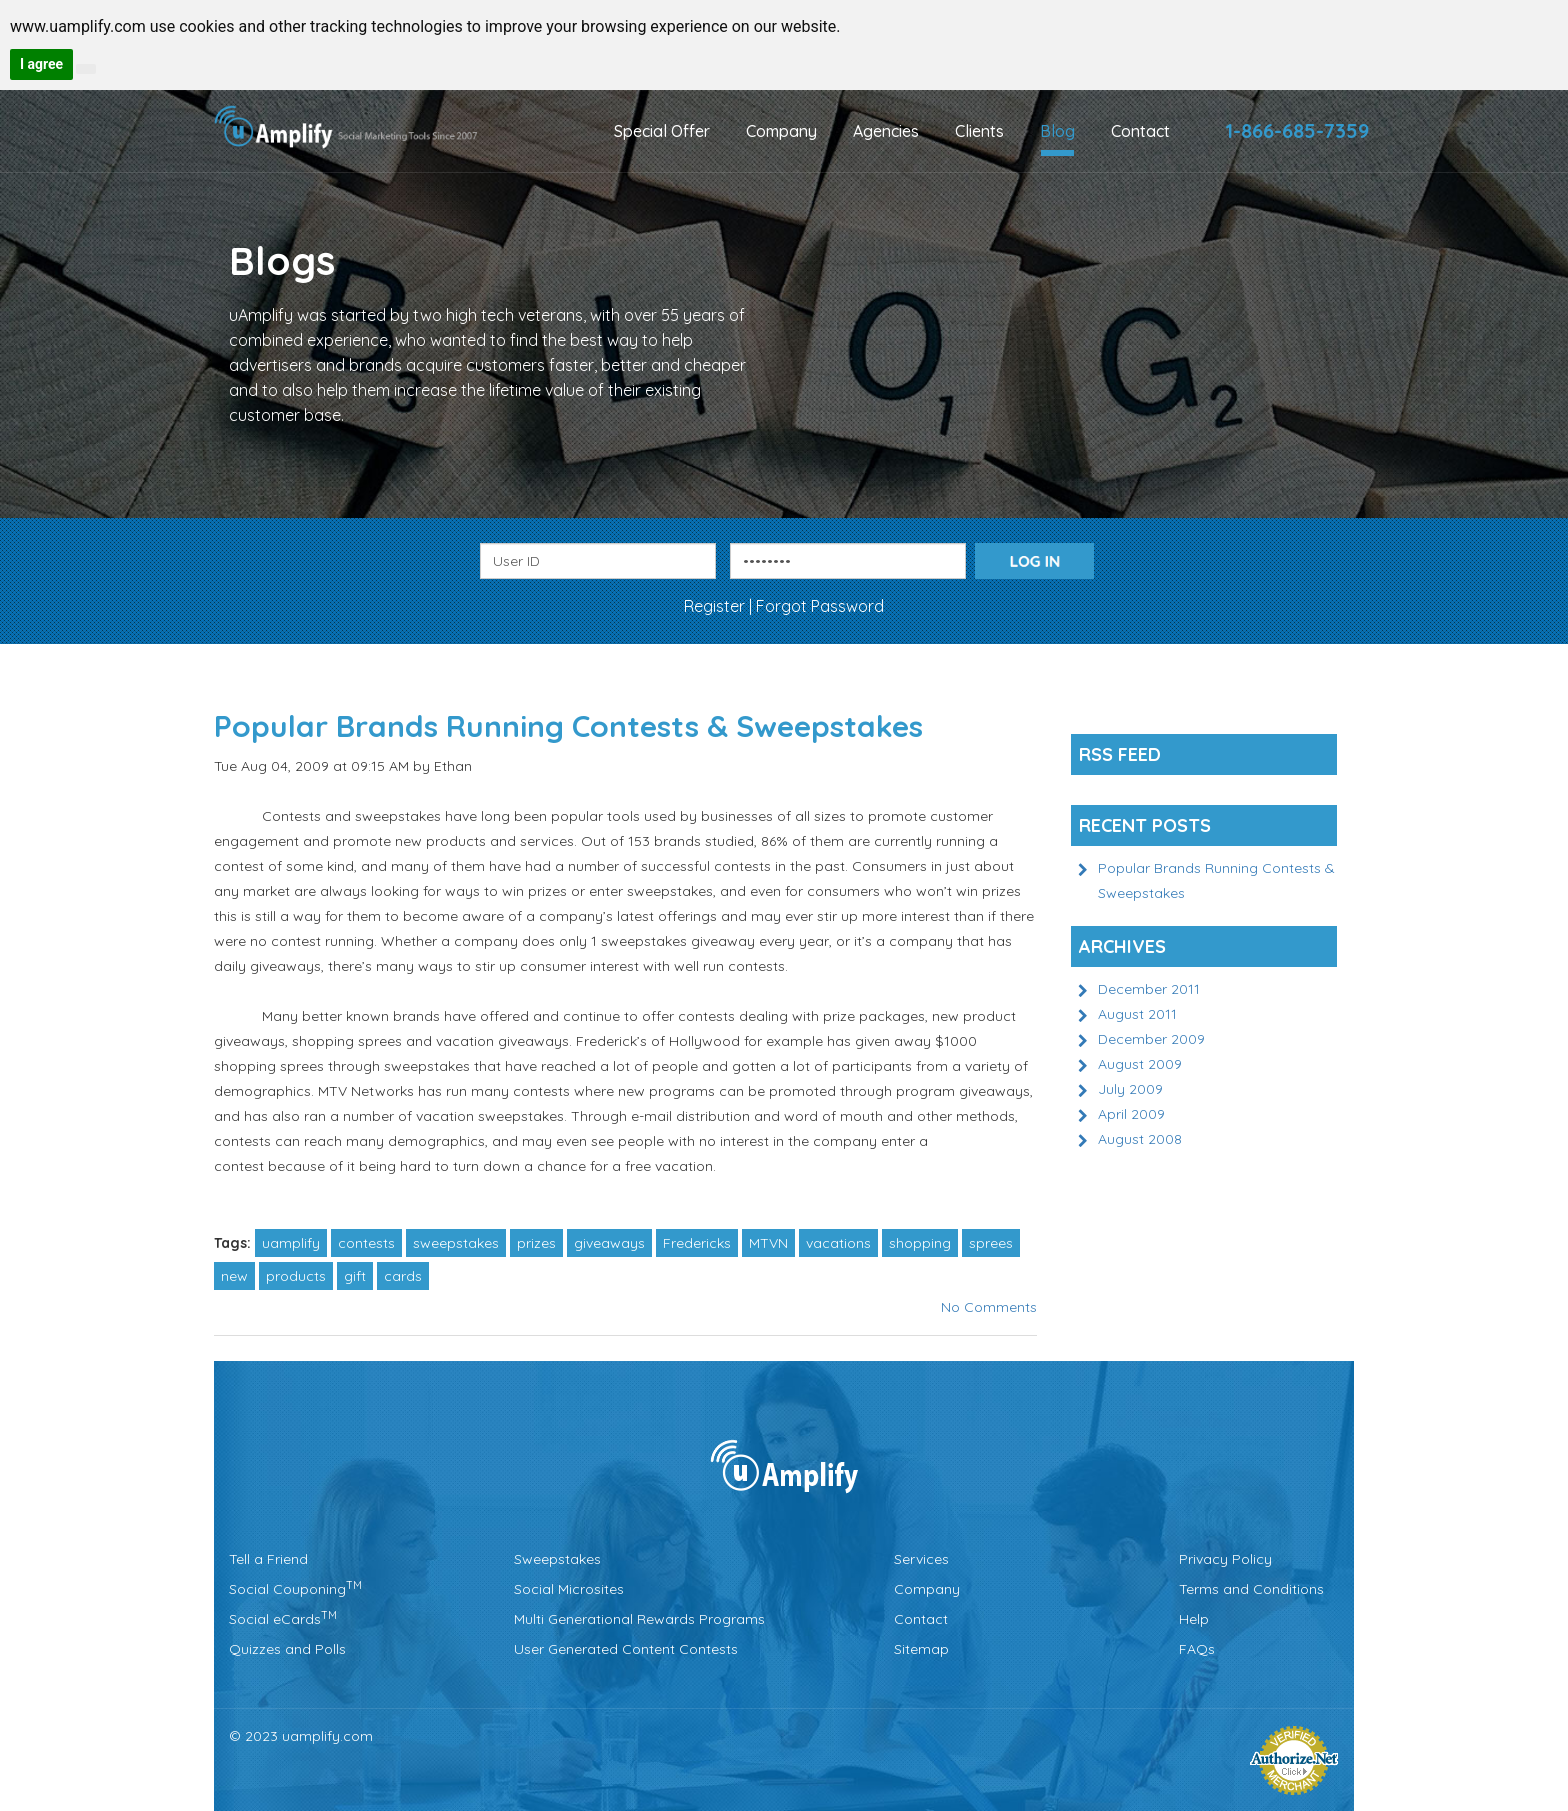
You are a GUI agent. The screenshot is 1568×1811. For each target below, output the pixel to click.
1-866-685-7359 (1297, 130)
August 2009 (1140, 1064)
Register (716, 606)
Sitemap (921, 1649)
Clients (979, 131)
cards (403, 1276)
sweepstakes (456, 1243)
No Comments (989, 1307)
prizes (536, 1243)
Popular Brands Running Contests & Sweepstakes (568, 726)
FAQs (1197, 1649)
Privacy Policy (1225, 1559)
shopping (920, 1243)
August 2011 (1137, 1014)
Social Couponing (295, 1589)
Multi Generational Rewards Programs (639, 1619)
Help (1194, 1619)
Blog (1057, 131)
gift (355, 1276)
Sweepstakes (557, 1559)
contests (366, 1243)
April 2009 (1131, 1114)
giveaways (609, 1243)
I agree (41, 64)
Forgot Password (820, 606)
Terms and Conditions (1251, 1589)
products (296, 1276)
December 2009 (1151, 1039)
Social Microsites (569, 1589)
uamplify (291, 1243)
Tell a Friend (268, 1559)
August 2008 (1140, 1139)
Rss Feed (1120, 754)
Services (921, 1559)
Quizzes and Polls (287, 1649)
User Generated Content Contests (626, 1649)
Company (781, 131)
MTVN (768, 1243)
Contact (1140, 131)
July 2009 (1130, 1089)
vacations (838, 1243)
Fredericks (697, 1243)
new (234, 1276)
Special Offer (662, 131)
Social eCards (283, 1619)
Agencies (886, 131)
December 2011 (1149, 989)
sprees (991, 1243)
